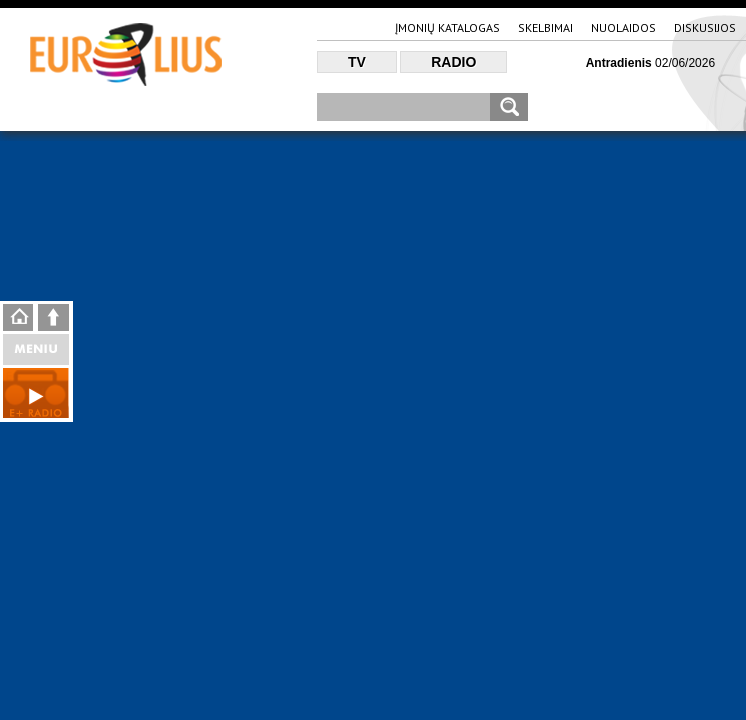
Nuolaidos (623, 27)
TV (357, 62)
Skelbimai (545, 27)
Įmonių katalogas (447, 27)
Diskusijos (705, 27)
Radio (453, 62)
